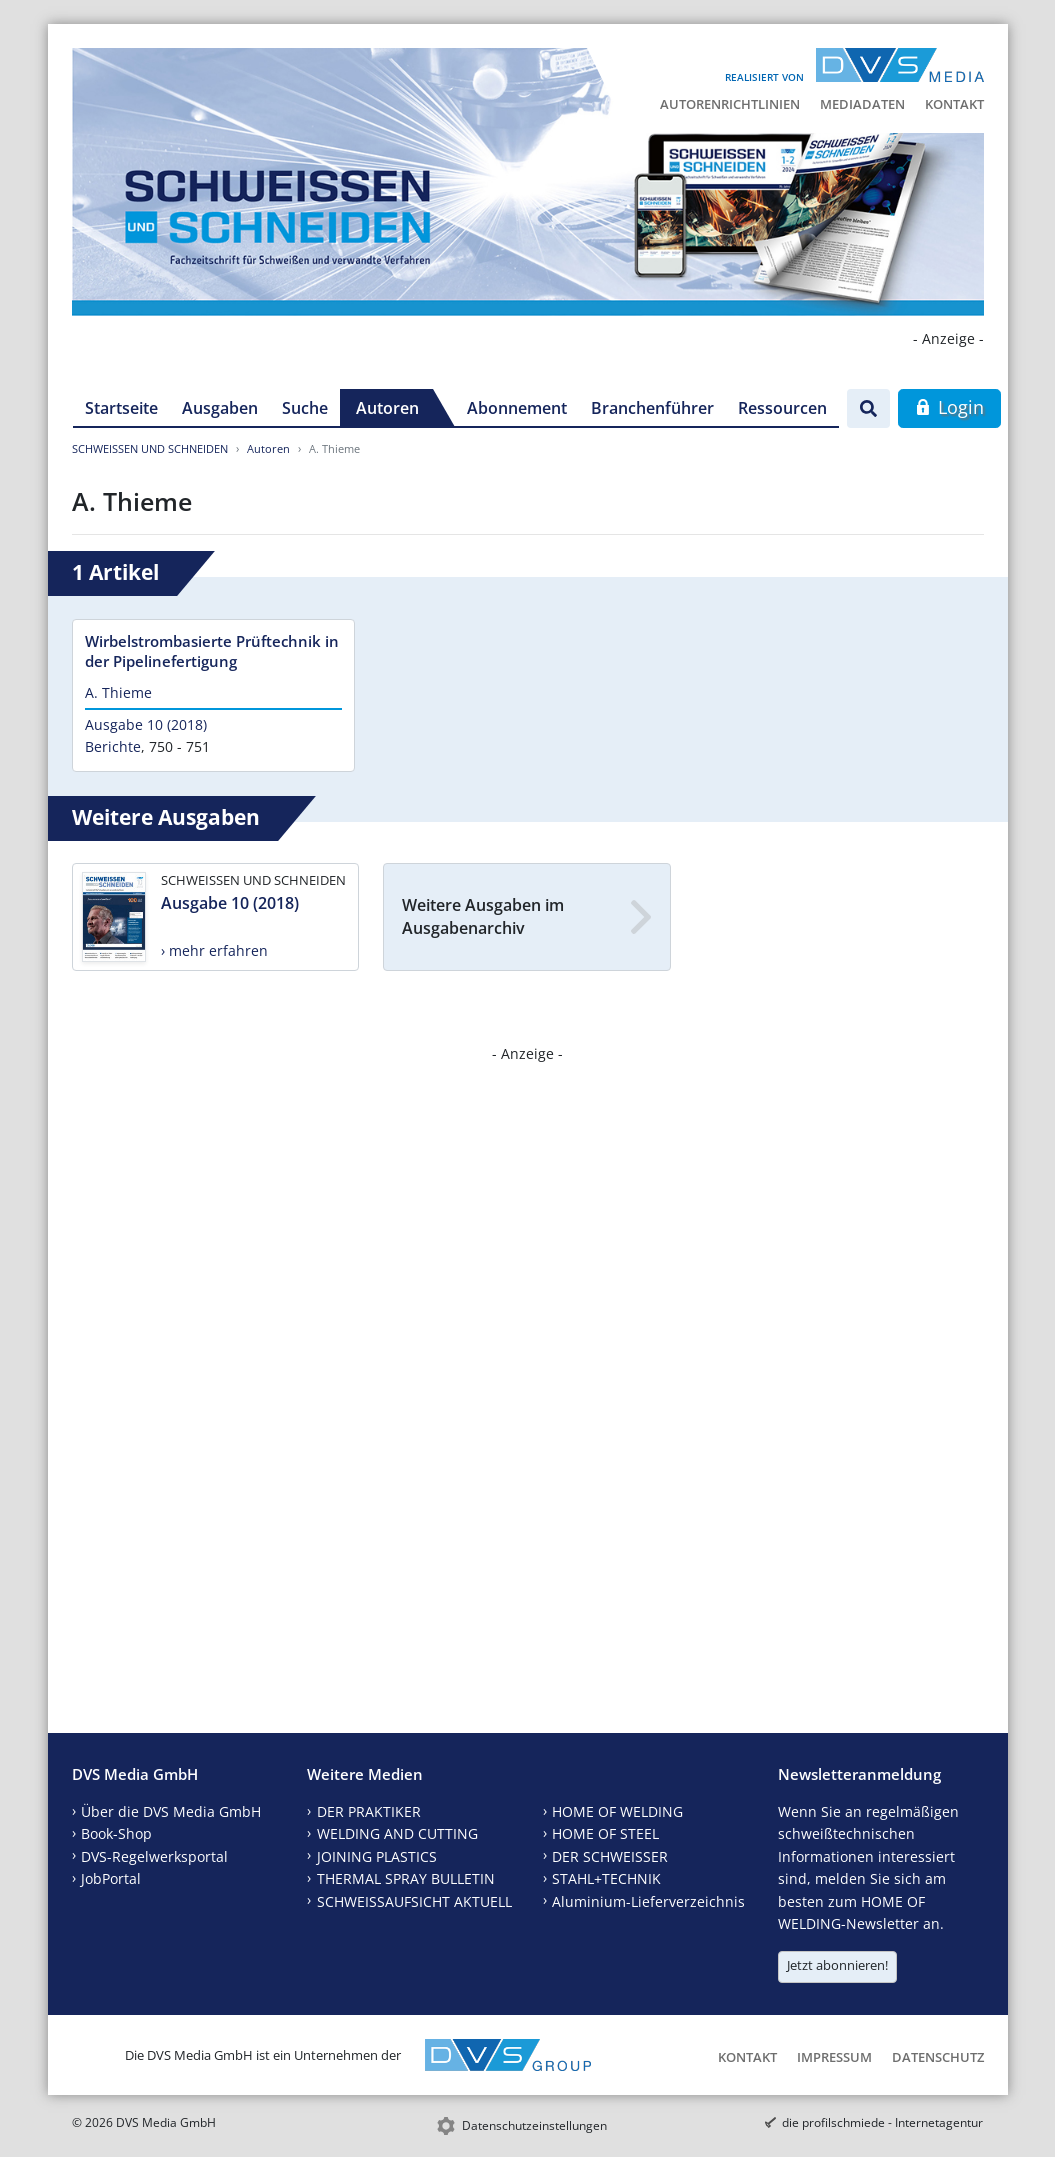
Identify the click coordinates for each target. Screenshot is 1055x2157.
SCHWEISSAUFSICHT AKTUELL (414, 1901)
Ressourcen (782, 408)
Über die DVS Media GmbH (171, 1811)
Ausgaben (220, 408)
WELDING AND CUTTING (397, 1833)
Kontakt (954, 104)
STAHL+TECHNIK (606, 1878)
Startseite (121, 408)
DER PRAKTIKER (369, 1811)
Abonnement (517, 408)
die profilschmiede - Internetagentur (882, 2122)
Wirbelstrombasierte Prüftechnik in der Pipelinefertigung (212, 651)
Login (949, 407)
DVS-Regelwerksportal (154, 1856)
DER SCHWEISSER (610, 1856)
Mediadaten (862, 104)
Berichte (113, 746)
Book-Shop (116, 1833)
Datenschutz (938, 2057)
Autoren (387, 408)
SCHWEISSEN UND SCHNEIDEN (150, 448)
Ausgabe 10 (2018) (146, 724)
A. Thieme (118, 692)
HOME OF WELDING (617, 1811)
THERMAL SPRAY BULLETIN (406, 1878)
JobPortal (111, 1878)
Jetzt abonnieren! (837, 1965)
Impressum (834, 2057)
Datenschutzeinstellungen (534, 2125)
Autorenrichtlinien (730, 104)
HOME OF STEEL (605, 1833)
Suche (305, 408)
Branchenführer (652, 408)
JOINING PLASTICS (377, 1856)
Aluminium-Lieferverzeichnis (648, 1901)
